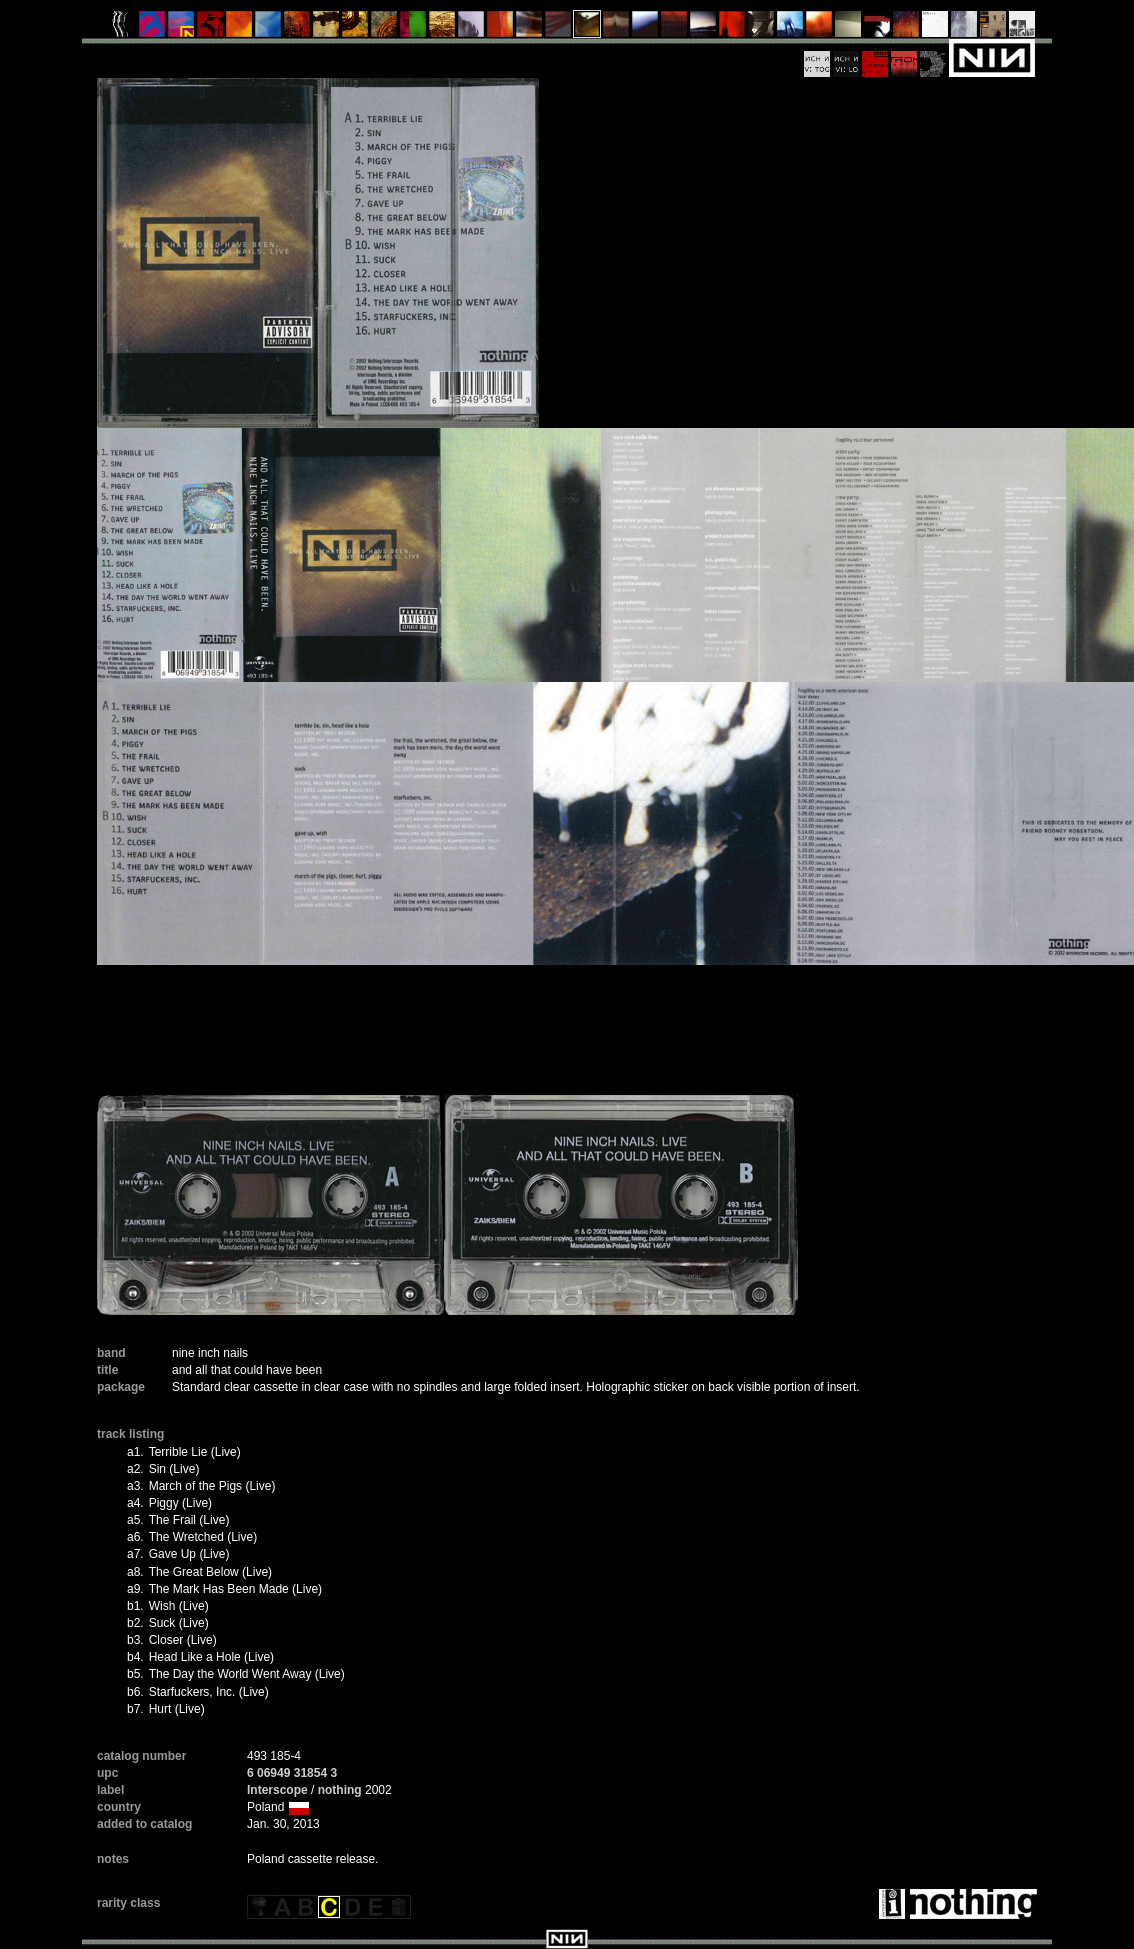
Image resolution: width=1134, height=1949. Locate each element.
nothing (340, 1790)
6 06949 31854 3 (292, 1773)
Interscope (277, 1790)
